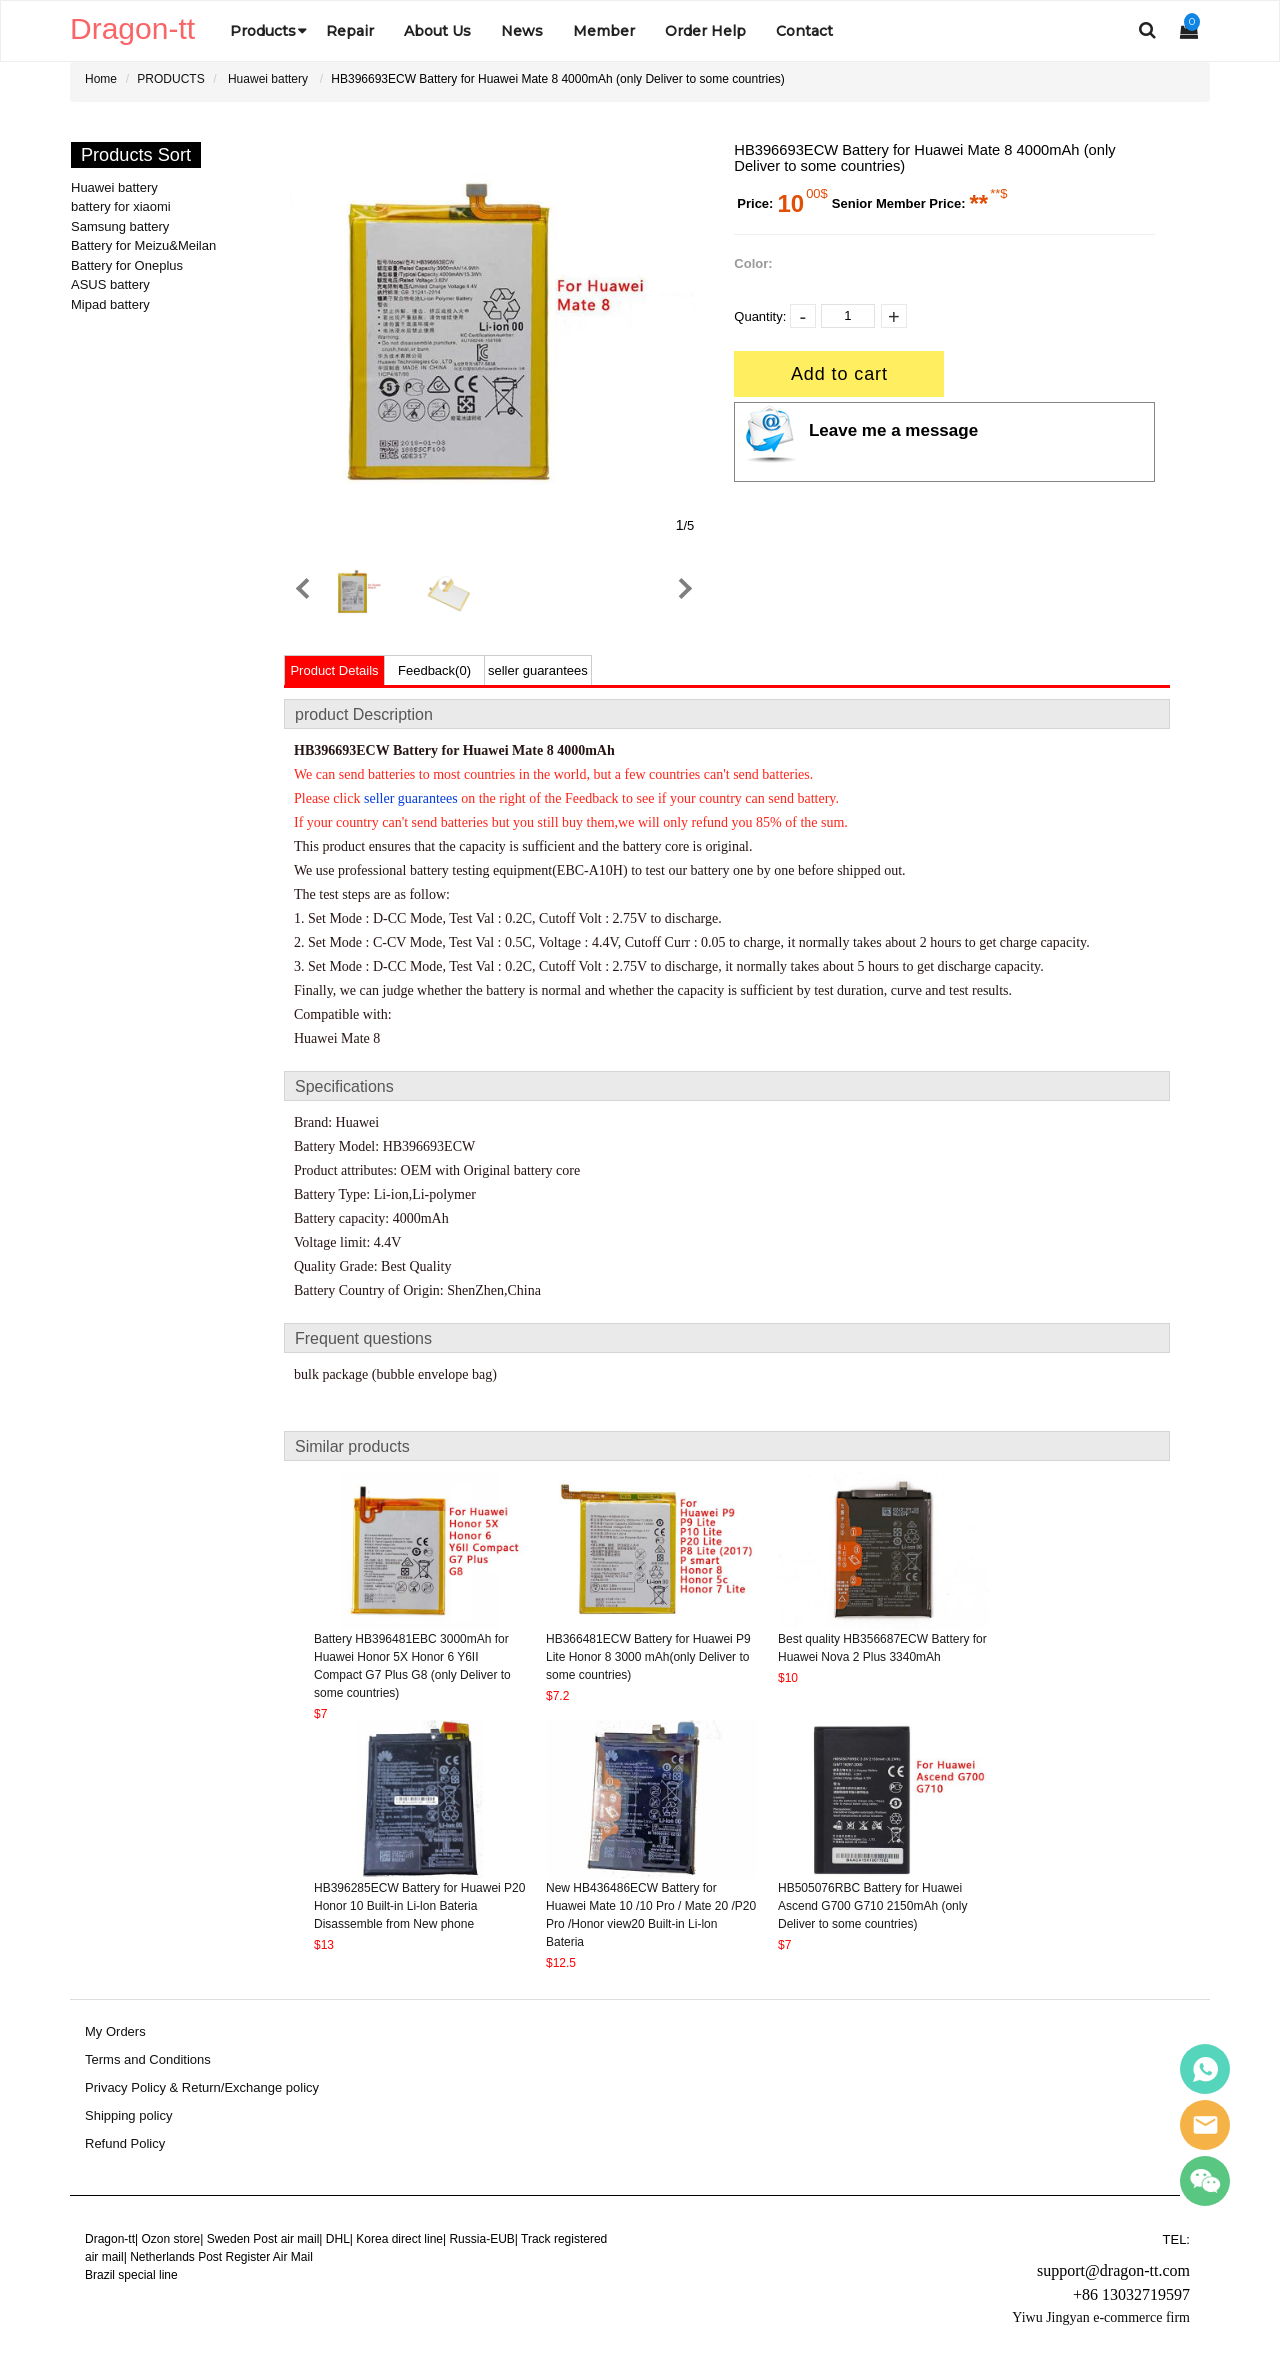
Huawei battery (268, 79)
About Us (437, 31)
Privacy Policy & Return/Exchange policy (202, 2088)
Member (604, 31)
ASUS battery (110, 284)
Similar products (352, 1446)
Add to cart (839, 374)
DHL (338, 2239)
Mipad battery (110, 304)
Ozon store (170, 2239)
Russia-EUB (481, 2239)
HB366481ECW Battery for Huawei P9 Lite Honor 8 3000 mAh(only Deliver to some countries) (648, 1657)
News (522, 31)
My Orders (115, 2032)
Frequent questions (363, 1338)
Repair (350, 31)
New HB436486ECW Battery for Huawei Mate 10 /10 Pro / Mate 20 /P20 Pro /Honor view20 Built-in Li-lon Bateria (651, 1915)
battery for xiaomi (121, 206)
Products (263, 31)
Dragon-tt (110, 2239)
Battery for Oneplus (127, 265)
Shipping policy (128, 2116)
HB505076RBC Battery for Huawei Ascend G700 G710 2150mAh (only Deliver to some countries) (872, 1906)
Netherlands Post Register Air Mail (221, 2257)
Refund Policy (125, 2144)
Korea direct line (399, 2239)
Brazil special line (131, 2275)
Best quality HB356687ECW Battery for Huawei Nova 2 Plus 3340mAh (882, 1648)
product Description (364, 714)
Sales (1205, 2069)
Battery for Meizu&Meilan (143, 245)
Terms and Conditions (148, 2060)
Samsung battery (120, 226)
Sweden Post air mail (263, 2239)
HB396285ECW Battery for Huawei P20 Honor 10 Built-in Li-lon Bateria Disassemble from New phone (419, 1906)
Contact (804, 31)
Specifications (344, 1086)
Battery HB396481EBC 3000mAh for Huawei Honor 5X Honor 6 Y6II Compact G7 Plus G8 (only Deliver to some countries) (412, 1666)
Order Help (705, 31)
